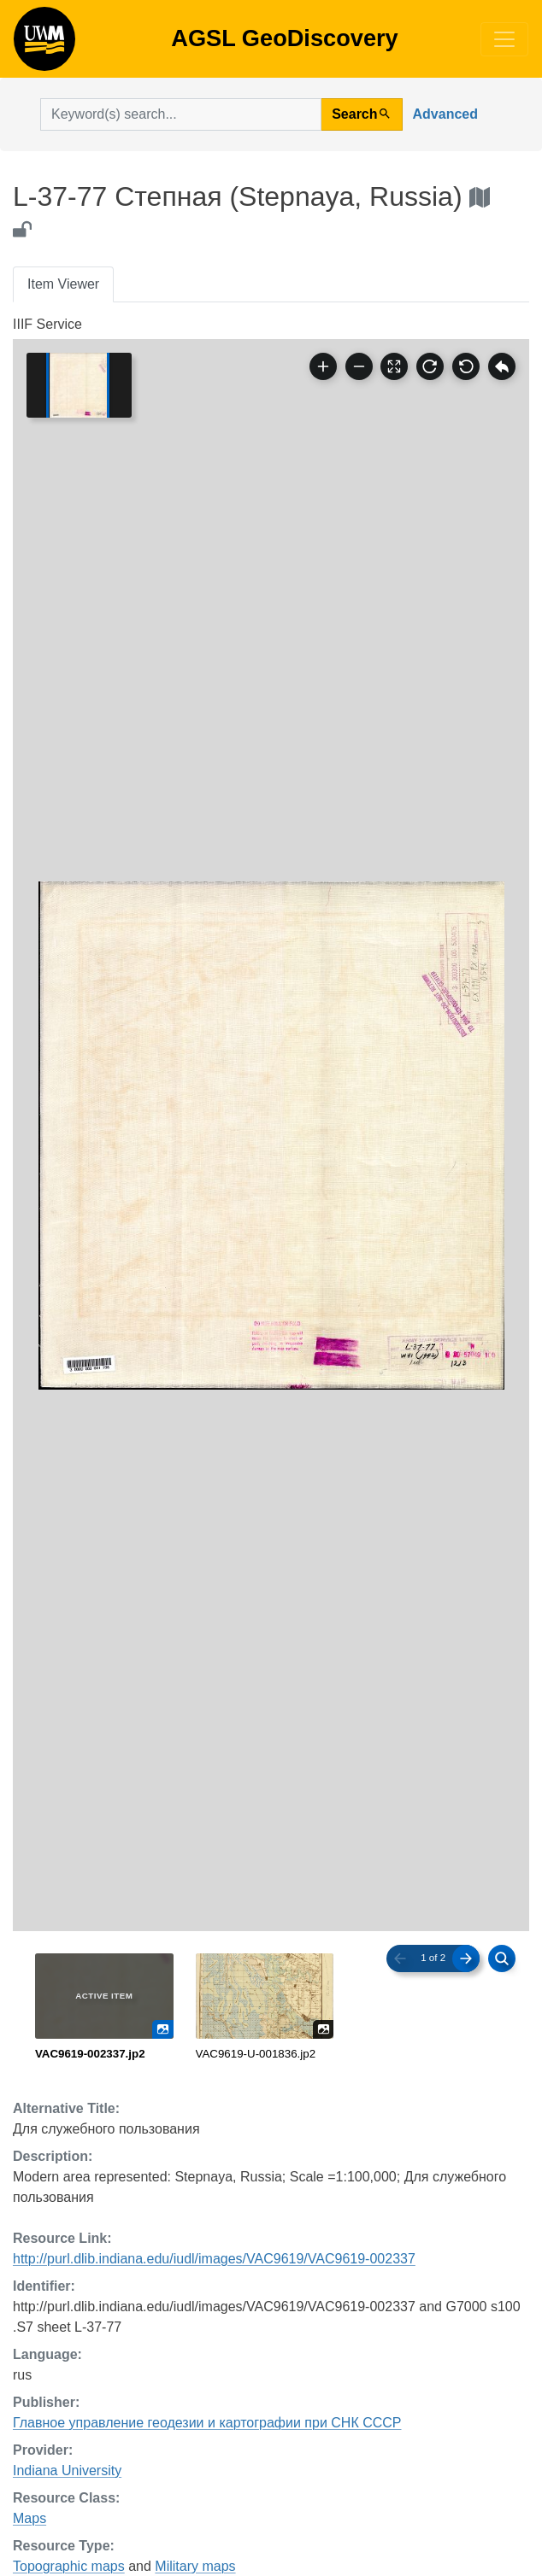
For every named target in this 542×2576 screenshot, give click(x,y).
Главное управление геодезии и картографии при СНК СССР (207, 2422)
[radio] (104, 2008)
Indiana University (67, 2470)
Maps (29, 2518)
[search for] (180, 114)
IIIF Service (47, 324)
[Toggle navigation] (504, 39)
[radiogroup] (271, 2008)
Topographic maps (69, 2566)
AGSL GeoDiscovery (44, 44)
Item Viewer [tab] (63, 284)
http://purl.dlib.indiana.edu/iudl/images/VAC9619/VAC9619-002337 (214, 2258)
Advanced (445, 114)
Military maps (195, 2566)
